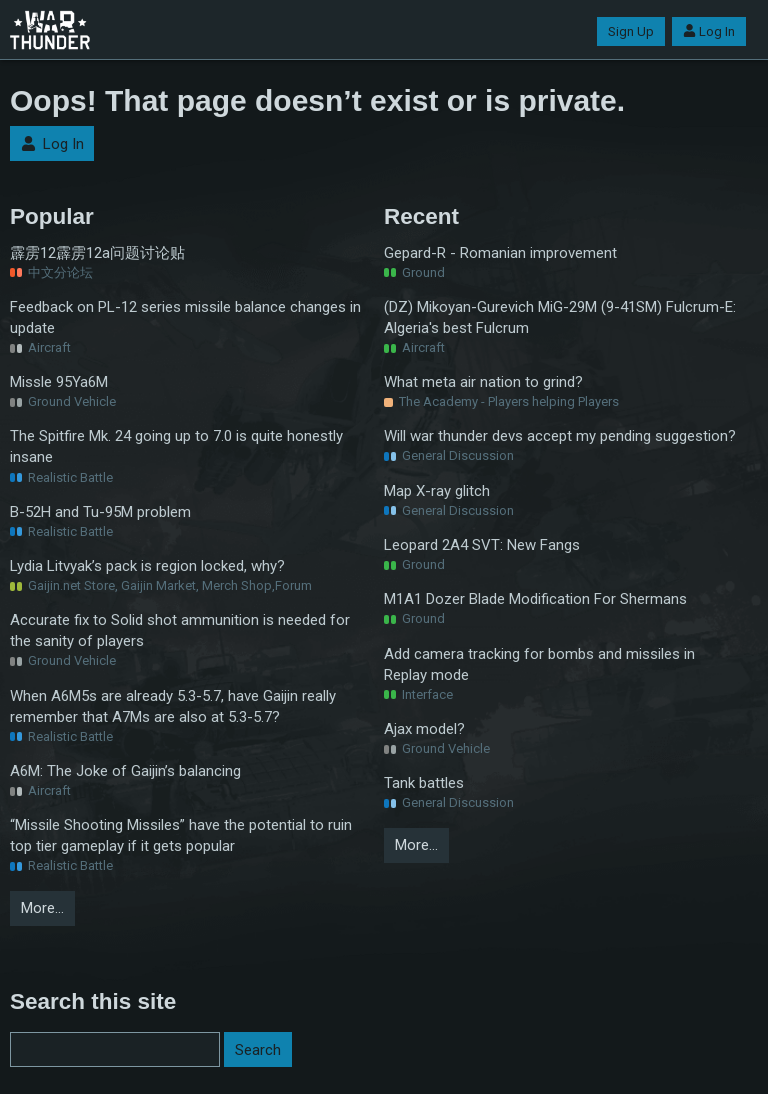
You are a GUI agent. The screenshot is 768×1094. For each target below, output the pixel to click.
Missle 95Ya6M (59, 382)
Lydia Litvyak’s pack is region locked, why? (147, 566)
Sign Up (631, 31)
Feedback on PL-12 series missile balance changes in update (185, 317)
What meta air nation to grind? (483, 382)
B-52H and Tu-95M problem (100, 512)
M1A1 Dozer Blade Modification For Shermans (535, 599)
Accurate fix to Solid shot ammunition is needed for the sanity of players (180, 630)
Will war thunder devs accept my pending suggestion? (560, 436)
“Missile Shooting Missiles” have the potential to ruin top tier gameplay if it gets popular (181, 835)
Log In (709, 31)
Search (258, 1050)
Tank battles (424, 783)
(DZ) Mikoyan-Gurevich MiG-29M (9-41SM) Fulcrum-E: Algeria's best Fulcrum (560, 317)
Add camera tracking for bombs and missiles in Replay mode (539, 664)
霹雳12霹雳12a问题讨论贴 (97, 253)
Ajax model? (424, 729)
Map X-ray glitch (437, 491)
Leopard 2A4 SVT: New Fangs (482, 545)
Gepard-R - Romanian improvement (500, 253)
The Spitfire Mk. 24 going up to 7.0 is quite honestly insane (176, 446)
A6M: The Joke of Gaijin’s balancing (125, 771)
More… (42, 908)
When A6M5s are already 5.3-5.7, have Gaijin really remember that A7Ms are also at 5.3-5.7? (173, 706)
